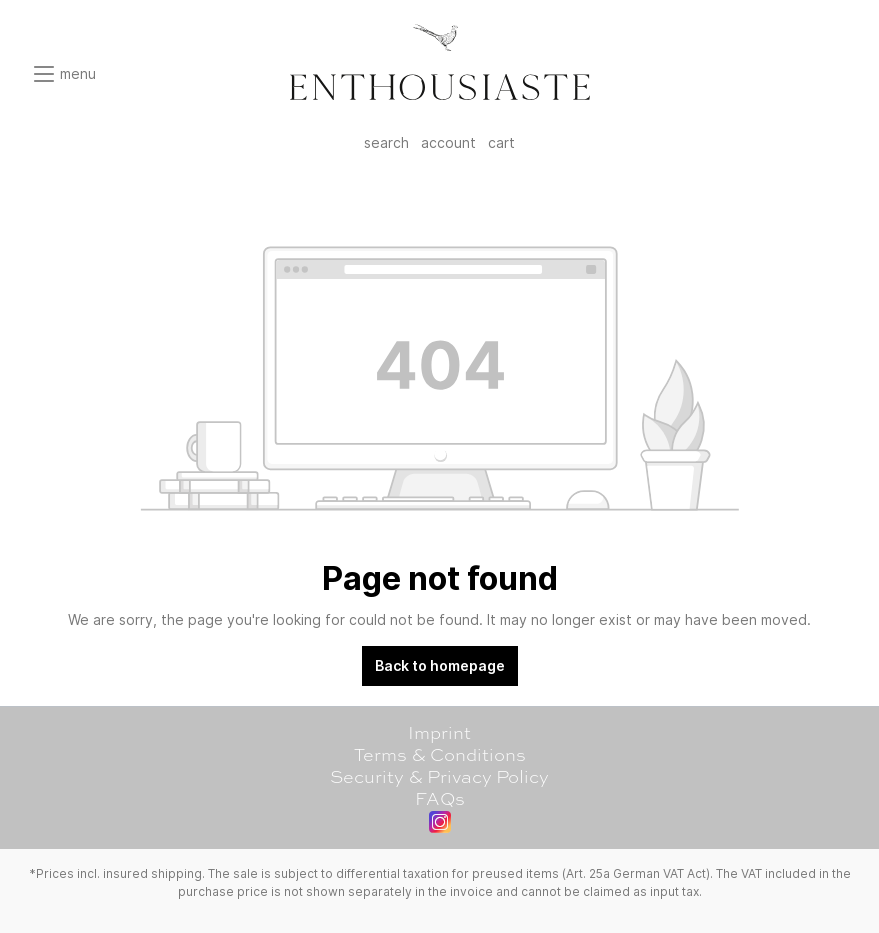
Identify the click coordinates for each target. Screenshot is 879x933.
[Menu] (64, 74)
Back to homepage (440, 665)
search (386, 142)
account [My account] (448, 142)
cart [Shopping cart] (501, 142)
